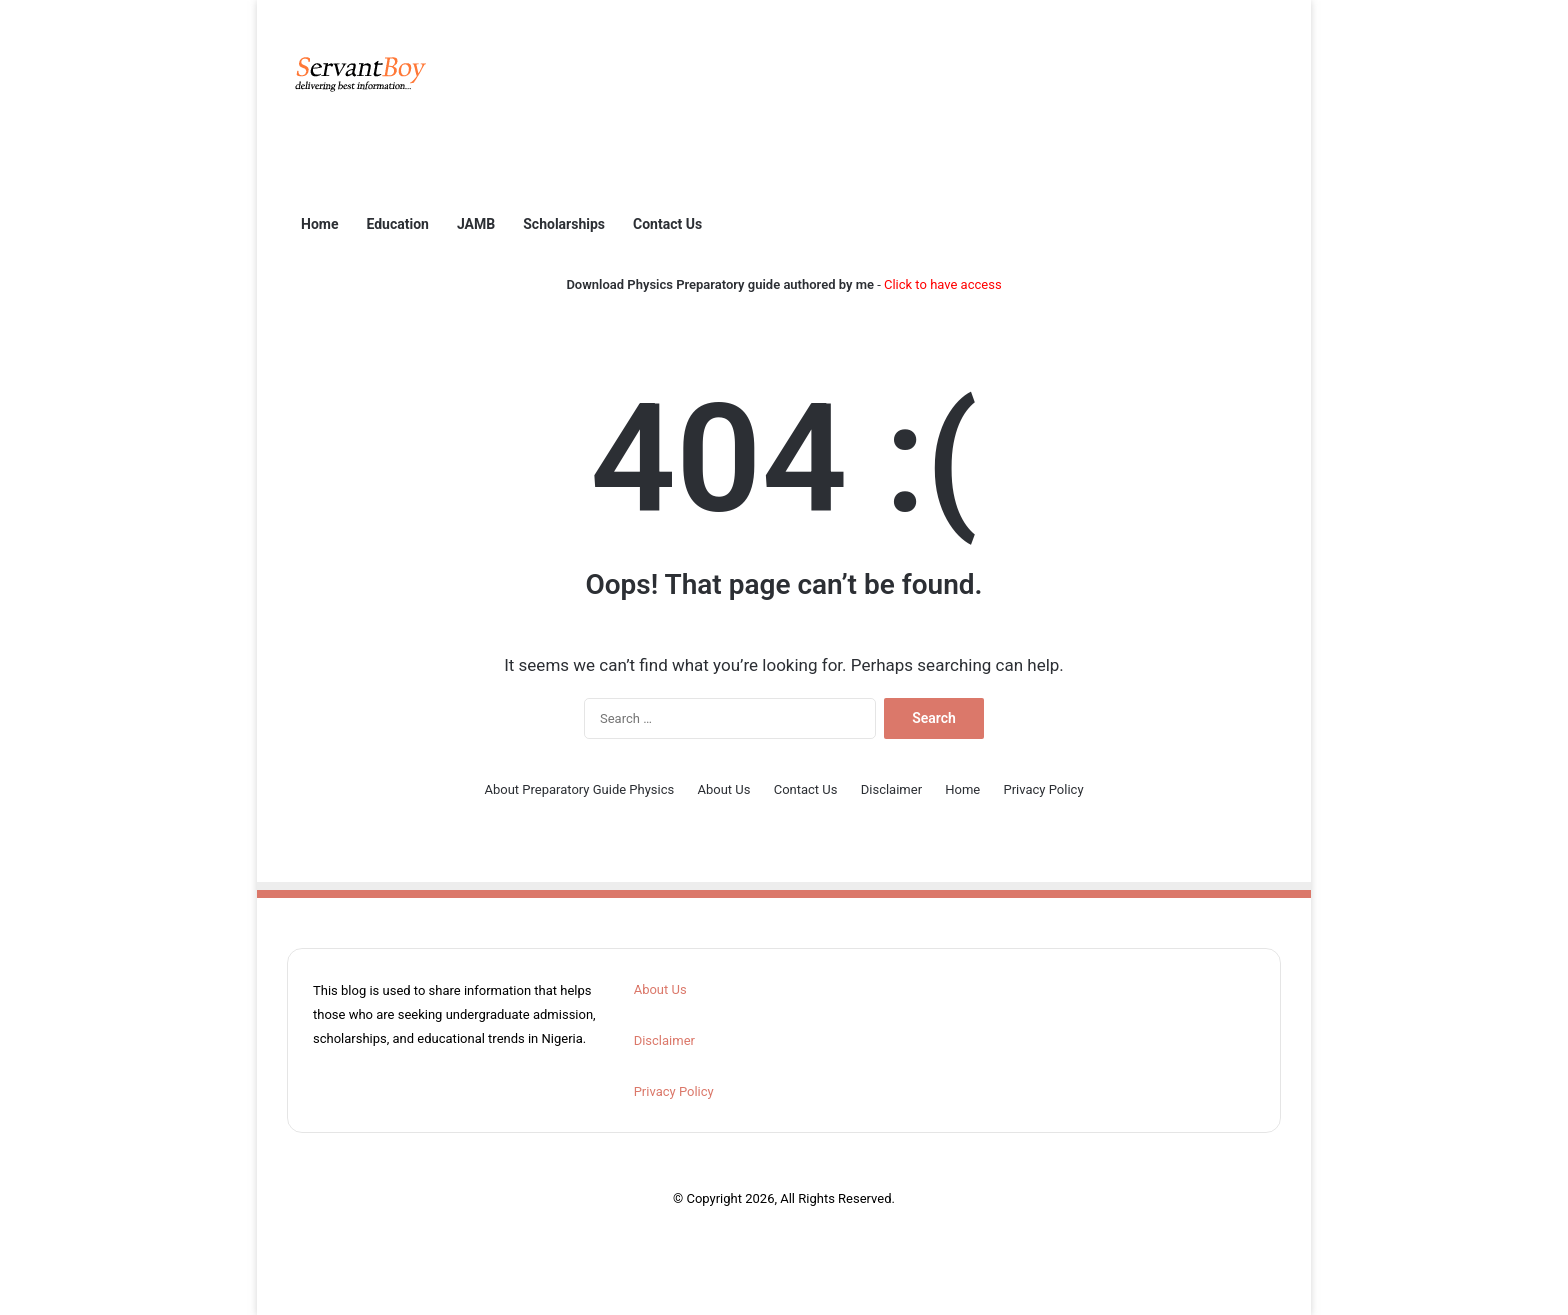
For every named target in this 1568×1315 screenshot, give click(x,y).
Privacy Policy (1044, 789)
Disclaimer (891, 789)
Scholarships (564, 224)
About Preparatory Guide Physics (579, 789)
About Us (723, 789)
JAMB (476, 224)
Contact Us (667, 224)
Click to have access (943, 284)
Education (397, 224)
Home (319, 224)
